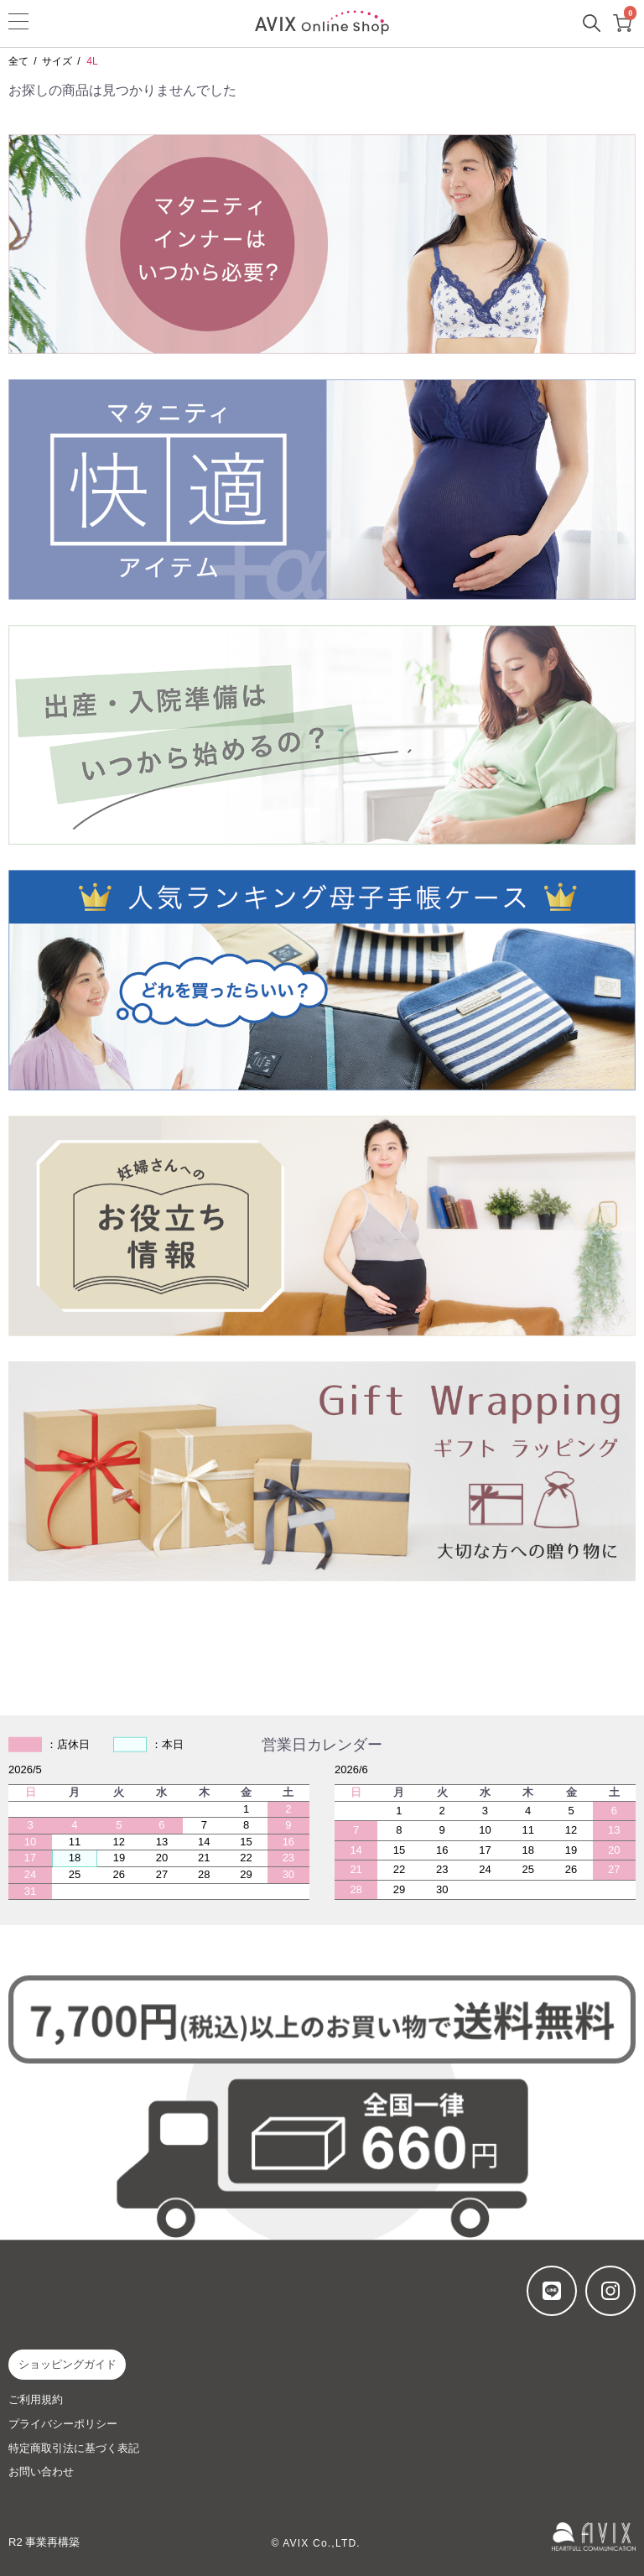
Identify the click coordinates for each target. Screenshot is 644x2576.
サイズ (57, 61)
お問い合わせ (41, 2471)
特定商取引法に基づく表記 (73, 2448)
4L (91, 61)
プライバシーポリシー (62, 2423)
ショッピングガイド (67, 2364)
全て (18, 61)
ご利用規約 (35, 2399)
